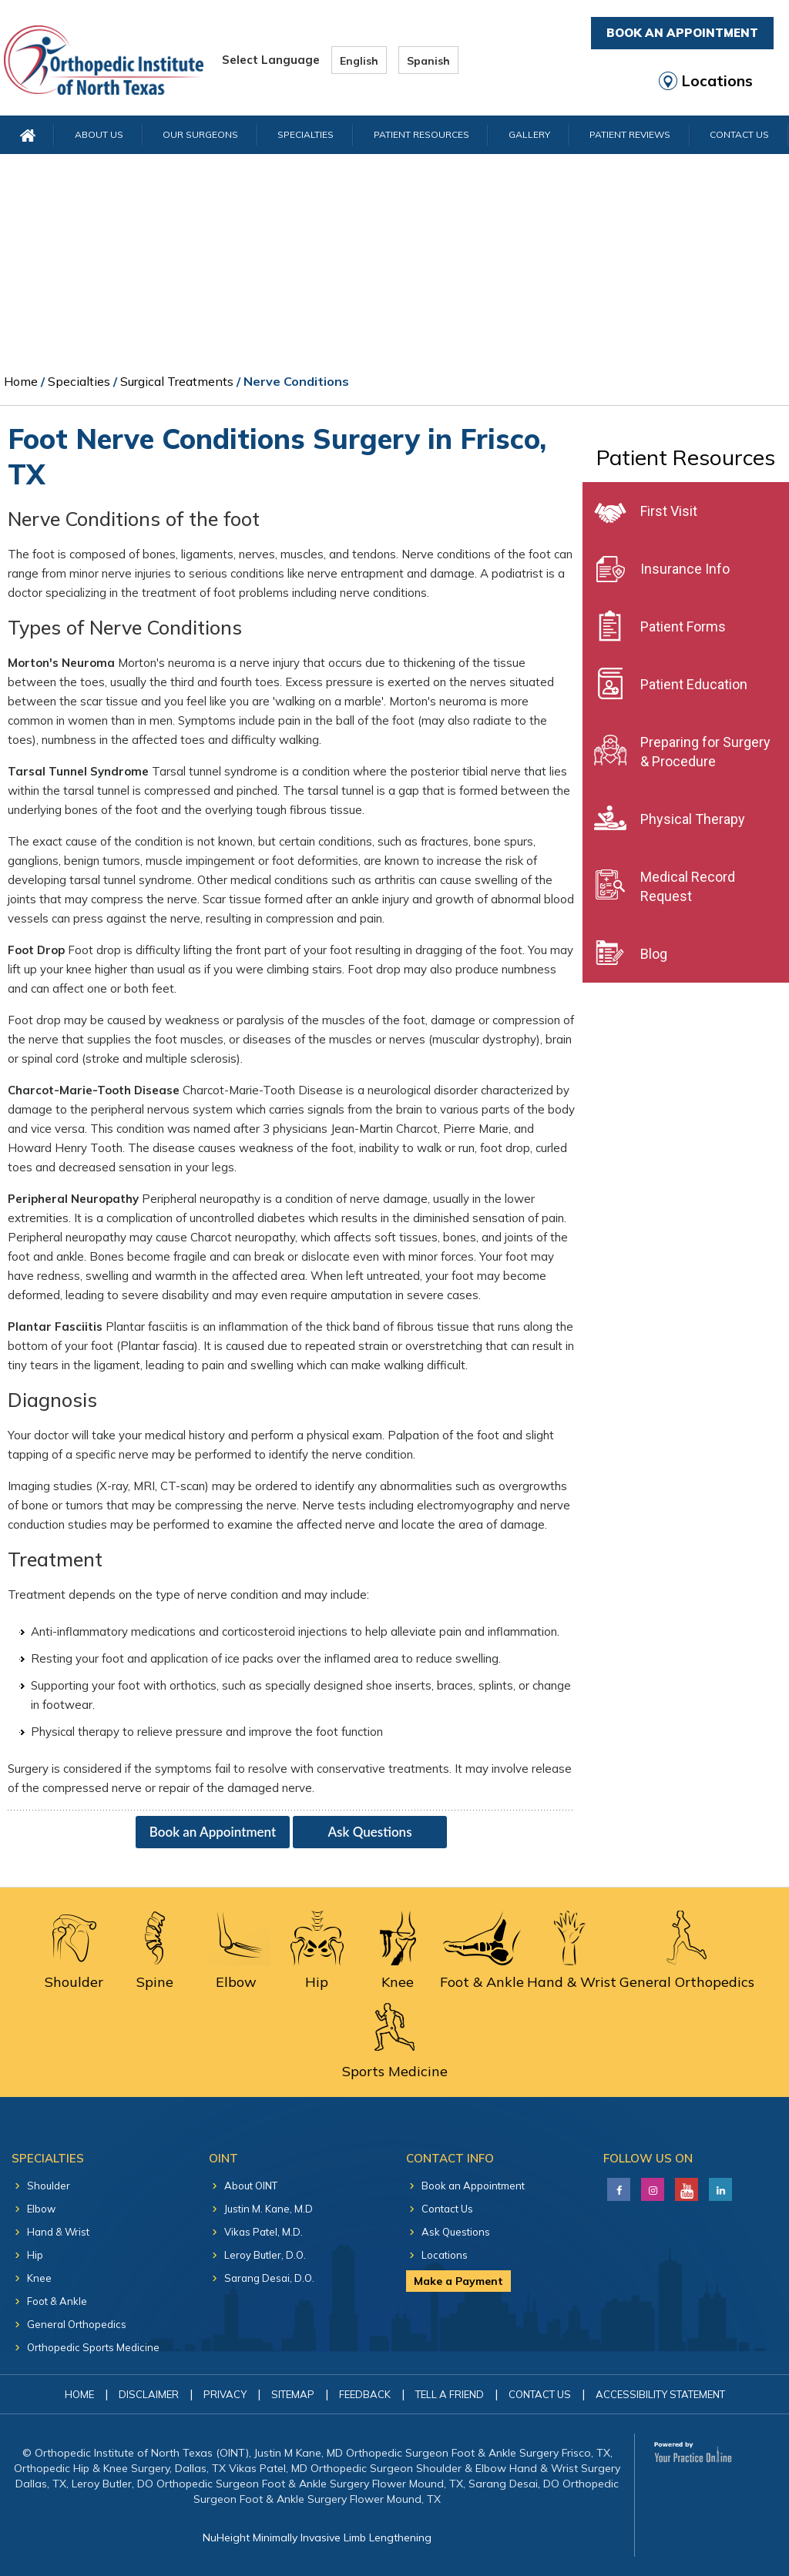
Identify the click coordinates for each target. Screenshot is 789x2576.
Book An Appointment (682, 32)
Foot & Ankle (57, 2301)
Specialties (305, 134)
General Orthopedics (76, 2324)
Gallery (529, 134)
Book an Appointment (212, 1832)
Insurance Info (685, 569)
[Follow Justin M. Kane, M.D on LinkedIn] (650, 2185)
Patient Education (693, 684)
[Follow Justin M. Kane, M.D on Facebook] (616, 2185)
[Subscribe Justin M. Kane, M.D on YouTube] (684, 2185)
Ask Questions (369, 1832)
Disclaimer (149, 2394)
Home (21, 381)
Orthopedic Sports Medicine (93, 2347)
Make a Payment (458, 2281)
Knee (39, 2278)
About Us (99, 134)
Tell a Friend (449, 2394)
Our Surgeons (200, 134)
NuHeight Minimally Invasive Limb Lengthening (317, 2537)
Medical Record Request (687, 886)
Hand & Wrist (58, 2232)
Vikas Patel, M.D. (263, 2232)
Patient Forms (683, 626)
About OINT (250, 2185)
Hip (35, 2255)
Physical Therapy (692, 819)
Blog (653, 954)
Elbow (41, 2208)
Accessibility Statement (660, 2394)
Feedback (365, 2394)
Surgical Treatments (176, 381)
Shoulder (48, 2185)
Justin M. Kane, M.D (268, 2208)
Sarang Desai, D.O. (269, 2278)
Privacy (225, 2394)
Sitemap (292, 2394)
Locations (717, 81)
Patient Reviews (629, 134)
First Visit (668, 511)
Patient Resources (421, 134)
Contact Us (739, 134)
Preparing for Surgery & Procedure (705, 751)
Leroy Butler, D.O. (265, 2255)
